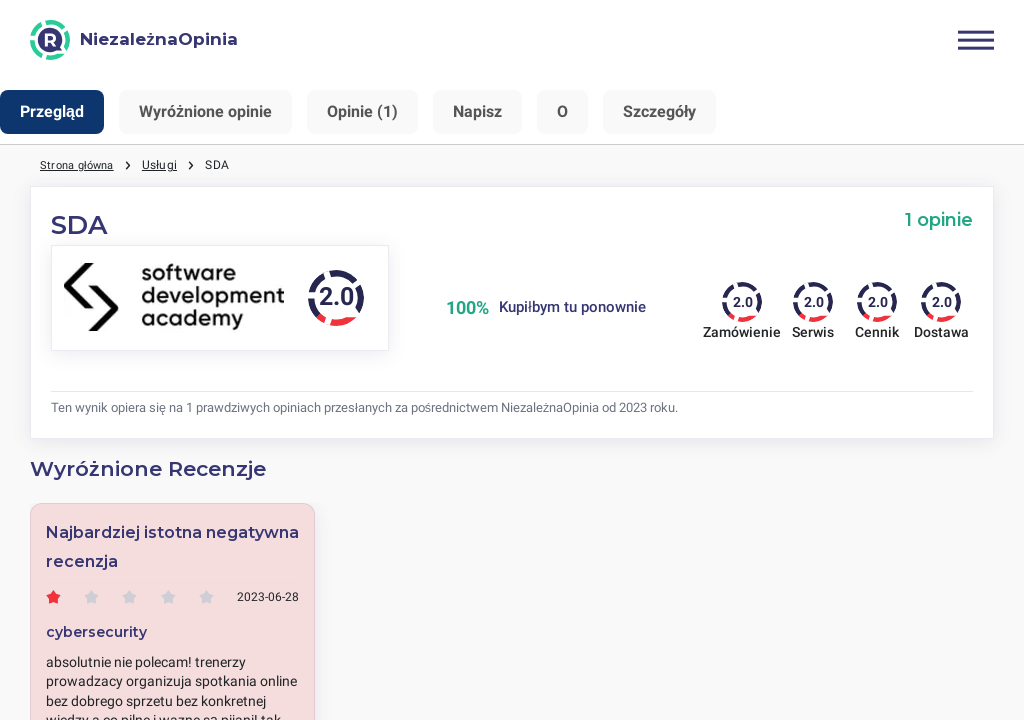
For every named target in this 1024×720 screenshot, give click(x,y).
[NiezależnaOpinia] (134, 40)
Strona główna (81, 165)
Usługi (167, 165)
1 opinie (939, 219)
